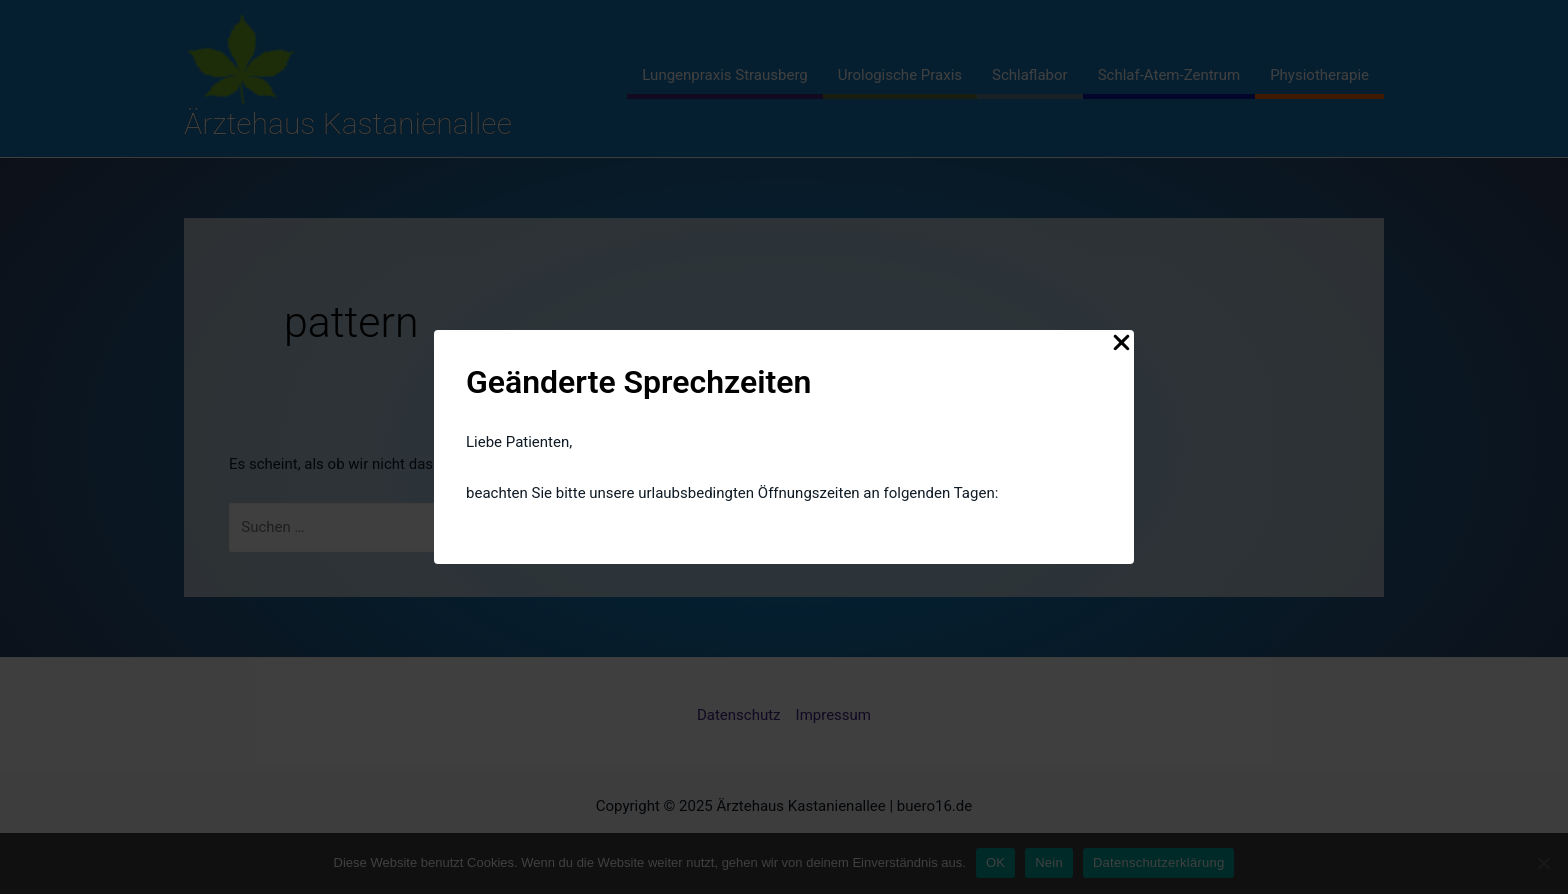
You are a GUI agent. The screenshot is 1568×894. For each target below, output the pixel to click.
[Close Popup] (1121, 344)
